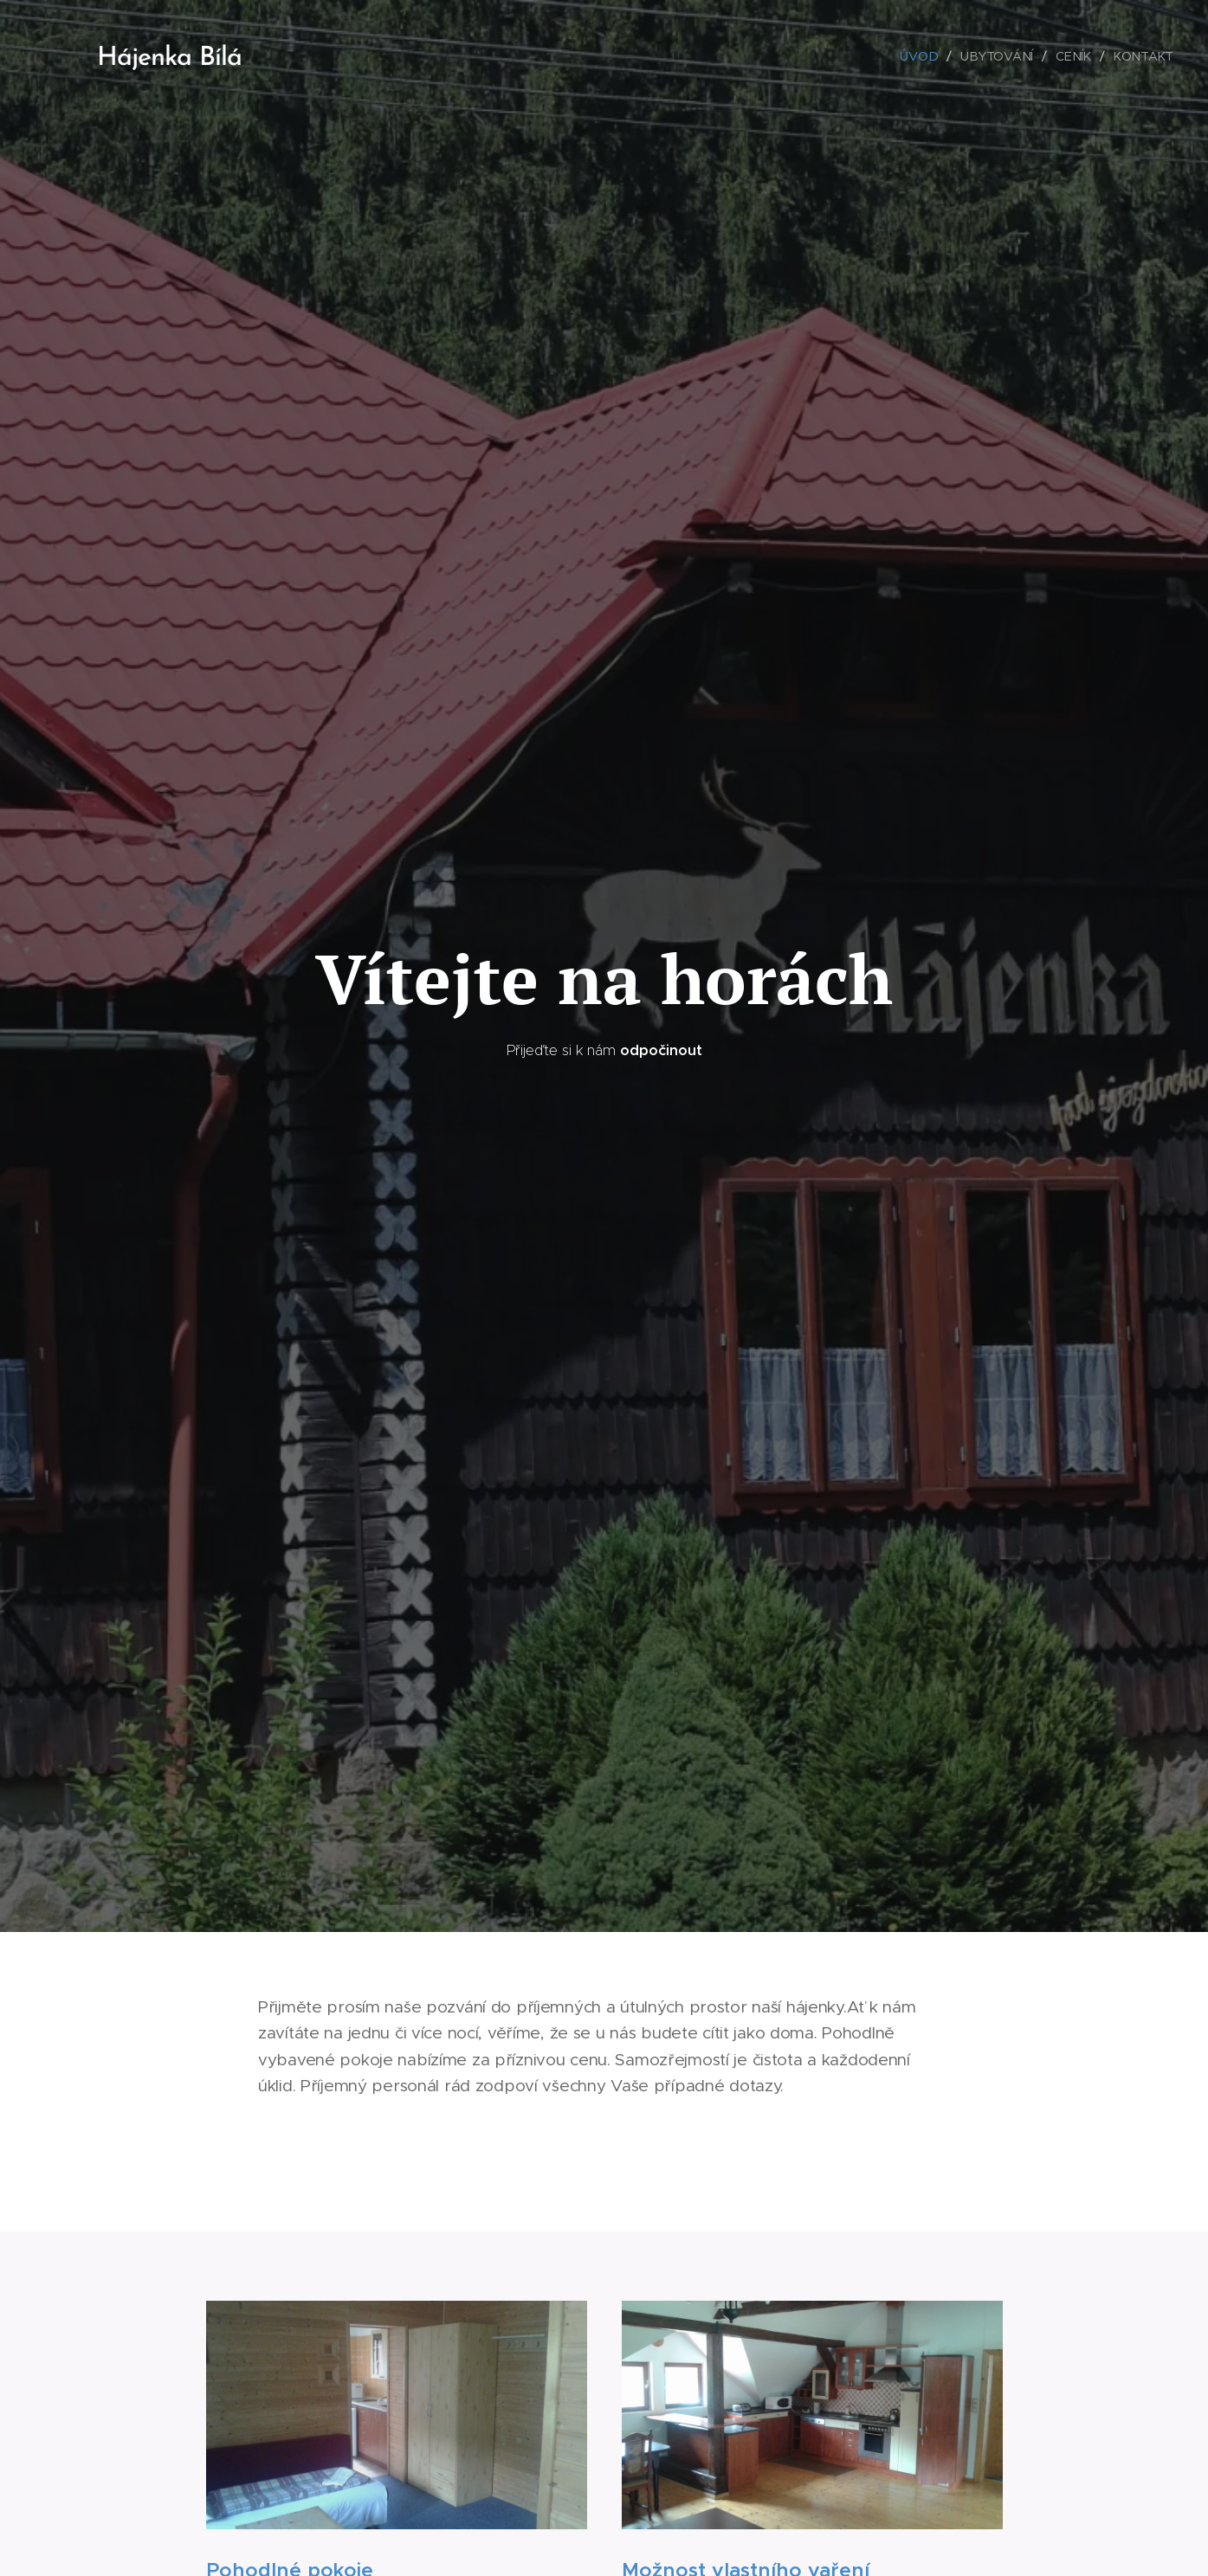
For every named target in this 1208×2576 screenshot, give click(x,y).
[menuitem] (924, 56)
